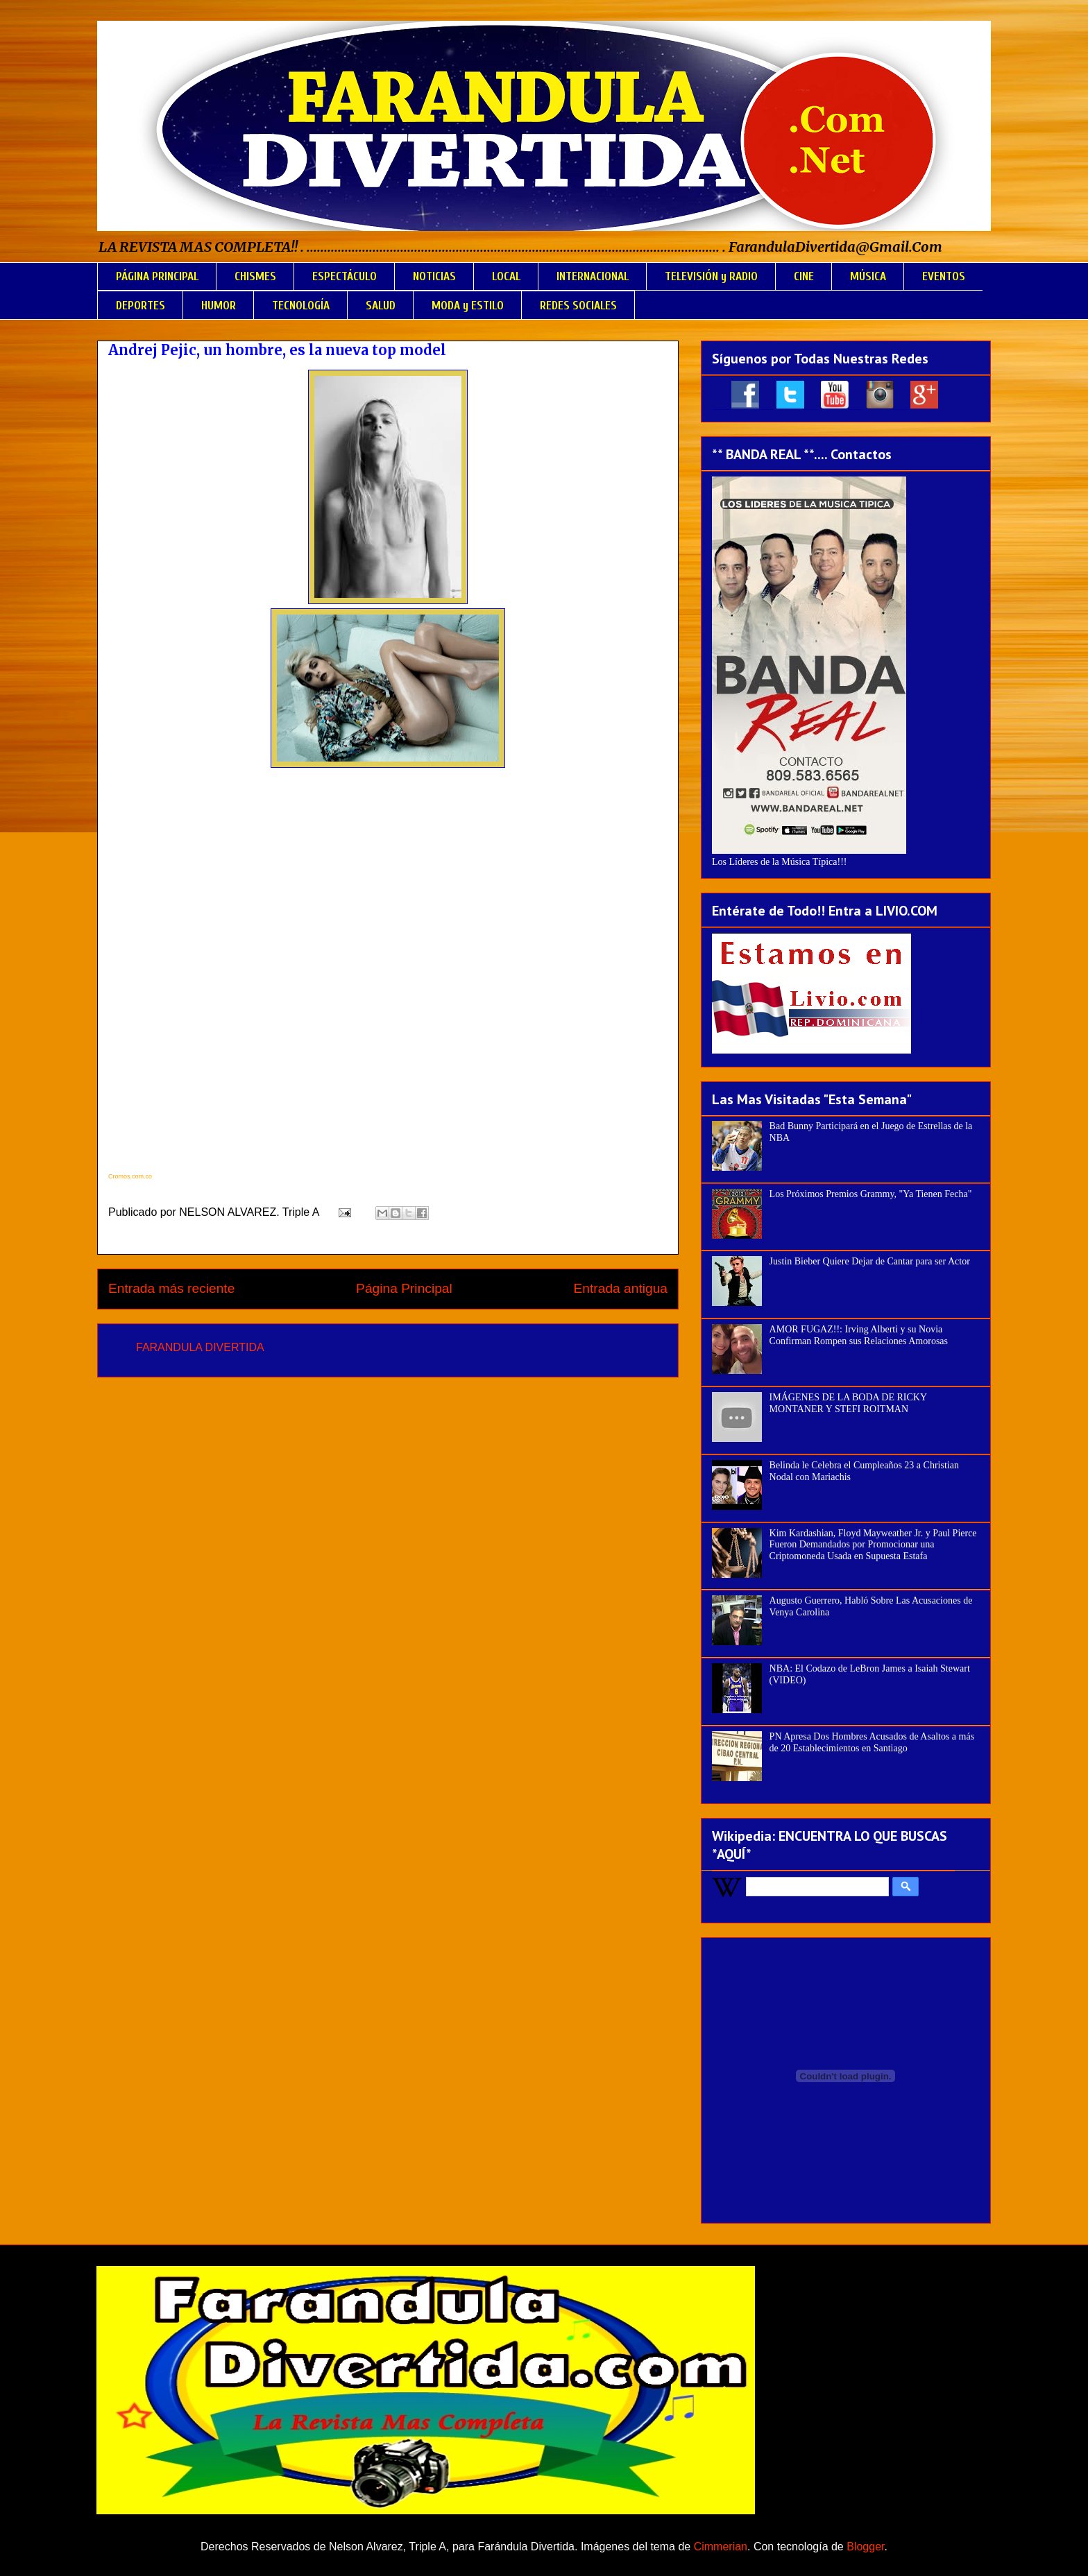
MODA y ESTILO (468, 305)
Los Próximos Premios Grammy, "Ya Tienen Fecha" (871, 1194)
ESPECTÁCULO (344, 276)
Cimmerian (720, 2546)
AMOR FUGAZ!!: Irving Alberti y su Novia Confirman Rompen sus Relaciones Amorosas (859, 1335)
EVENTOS (943, 276)
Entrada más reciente (171, 1288)
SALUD (381, 305)
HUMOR (218, 305)
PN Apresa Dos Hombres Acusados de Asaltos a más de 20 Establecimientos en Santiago (872, 1742)
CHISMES (255, 276)
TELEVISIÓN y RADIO (711, 276)
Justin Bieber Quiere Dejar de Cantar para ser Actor (870, 1261)
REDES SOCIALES (578, 305)
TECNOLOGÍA (301, 305)
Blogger (865, 2546)
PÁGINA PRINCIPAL (157, 276)
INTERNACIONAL (592, 276)
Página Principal (404, 1288)
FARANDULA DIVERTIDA (200, 1347)
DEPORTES (140, 305)
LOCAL (506, 276)
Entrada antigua (621, 1288)
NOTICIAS (434, 276)
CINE (804, 276)
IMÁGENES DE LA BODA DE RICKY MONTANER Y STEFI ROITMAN (848, 1403)
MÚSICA (868, 276)
